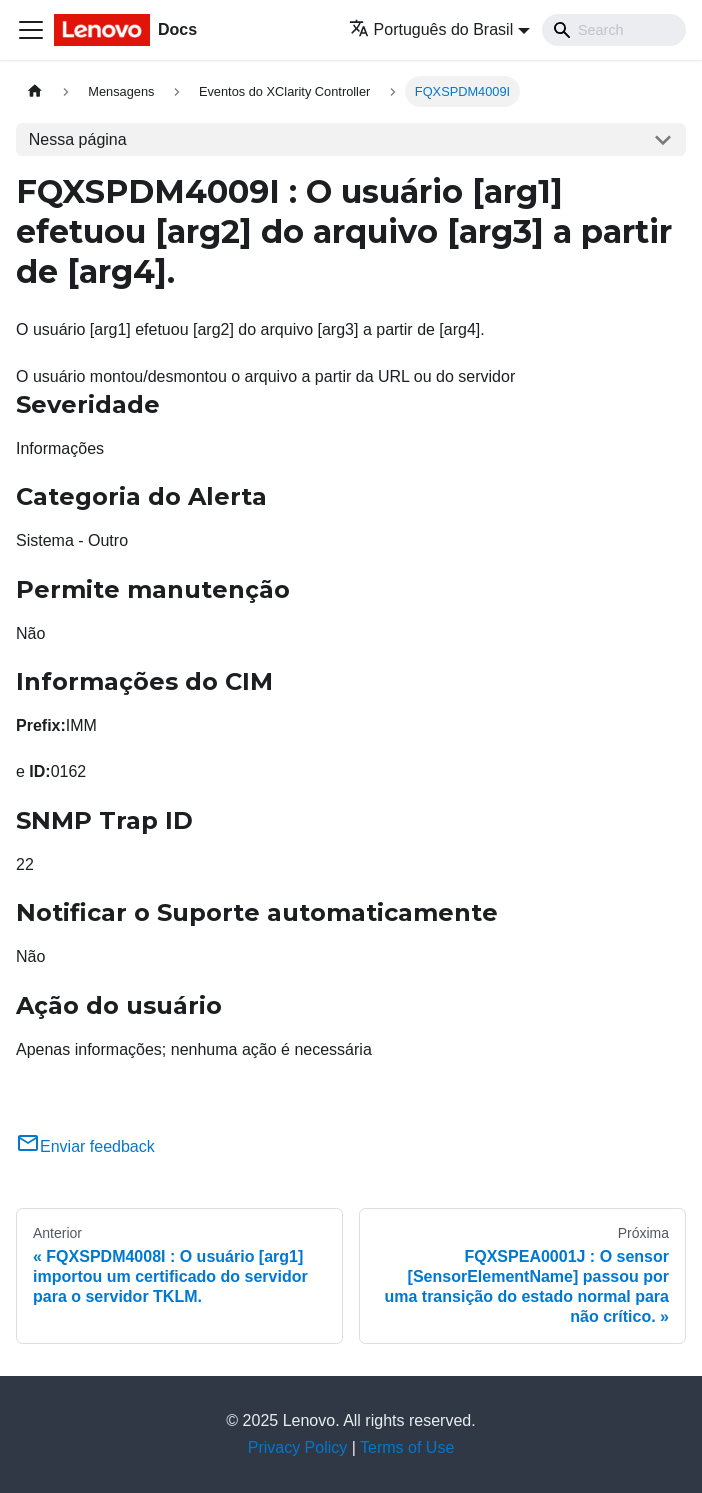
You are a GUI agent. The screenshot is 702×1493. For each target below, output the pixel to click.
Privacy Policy (298, 1447)
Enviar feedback (85, 1146)
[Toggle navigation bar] (31, 30)
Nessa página (78, 139)
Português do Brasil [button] (431, 29)
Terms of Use (407, 1447)
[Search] (614, 30)
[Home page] (35, 91)
